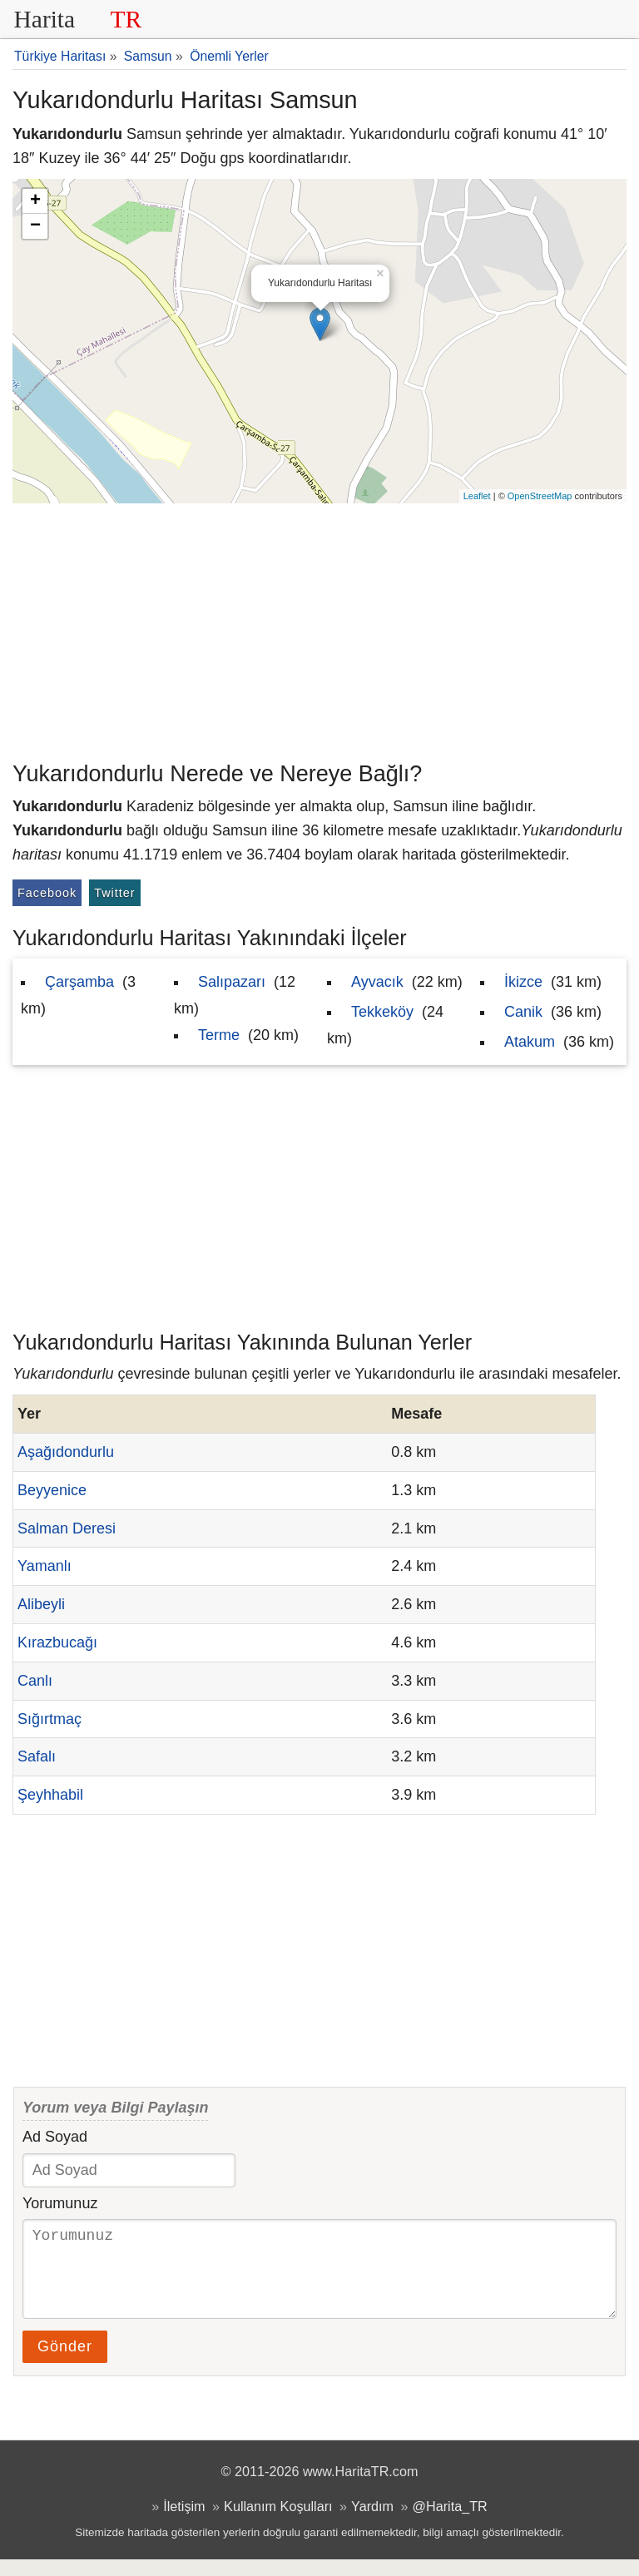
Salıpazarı (231, 981)
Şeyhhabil (50, 1794)
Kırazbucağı (57, 1642)
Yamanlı (44, 1566)
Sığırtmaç (49, 1719)
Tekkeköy (382, 1011)
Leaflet (477, 496)
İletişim (184, 2522)
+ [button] (35, 201)
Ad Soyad (54, 2136)
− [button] (35, 226)
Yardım (372, 2522)
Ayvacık (377, 981)
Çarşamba (79, 981)
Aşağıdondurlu (65, 1452)
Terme (219, 1035)
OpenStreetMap (540, 496)
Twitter (114, 892)
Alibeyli (41, 1604)
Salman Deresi (66, 1528)
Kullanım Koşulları (278, 2522)
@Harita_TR (450, 2522)
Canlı (34, 1680)
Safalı (36, 1756)
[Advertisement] (319, 628)
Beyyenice (52, 1490)
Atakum (529, 1041)
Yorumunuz (59, 2203)
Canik (523, 1011)
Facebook (47, 892)
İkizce (523, 981)
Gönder (64, 2363)
